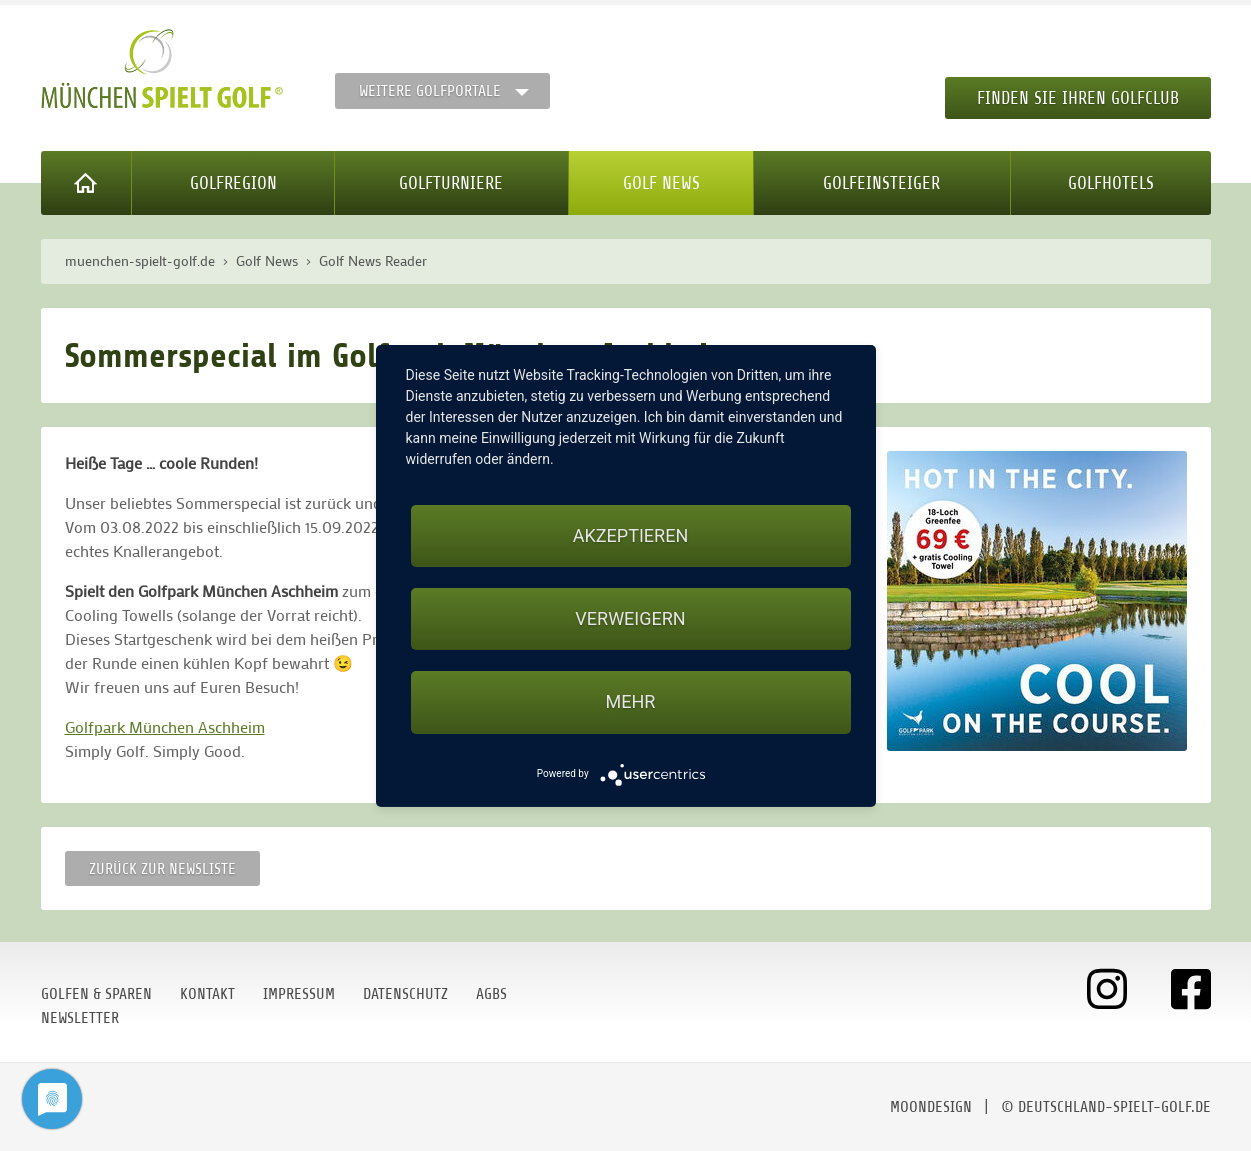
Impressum (299, 994)
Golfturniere (451, 183)
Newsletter (80, 1018)
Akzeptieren (630, 535)
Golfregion (233, 183)
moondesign (931, 1107)
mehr (631, 701)
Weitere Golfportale (430, 91)
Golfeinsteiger (881, 183)
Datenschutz (405, 994)
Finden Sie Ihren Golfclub (1078, 98)
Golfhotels (1111, 183)
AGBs (491, 994)
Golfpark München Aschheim (165, 726)
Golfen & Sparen (96, 994)
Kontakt (207, 994)
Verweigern (630, 618)
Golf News (661, 183)
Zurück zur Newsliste (162, 869)
